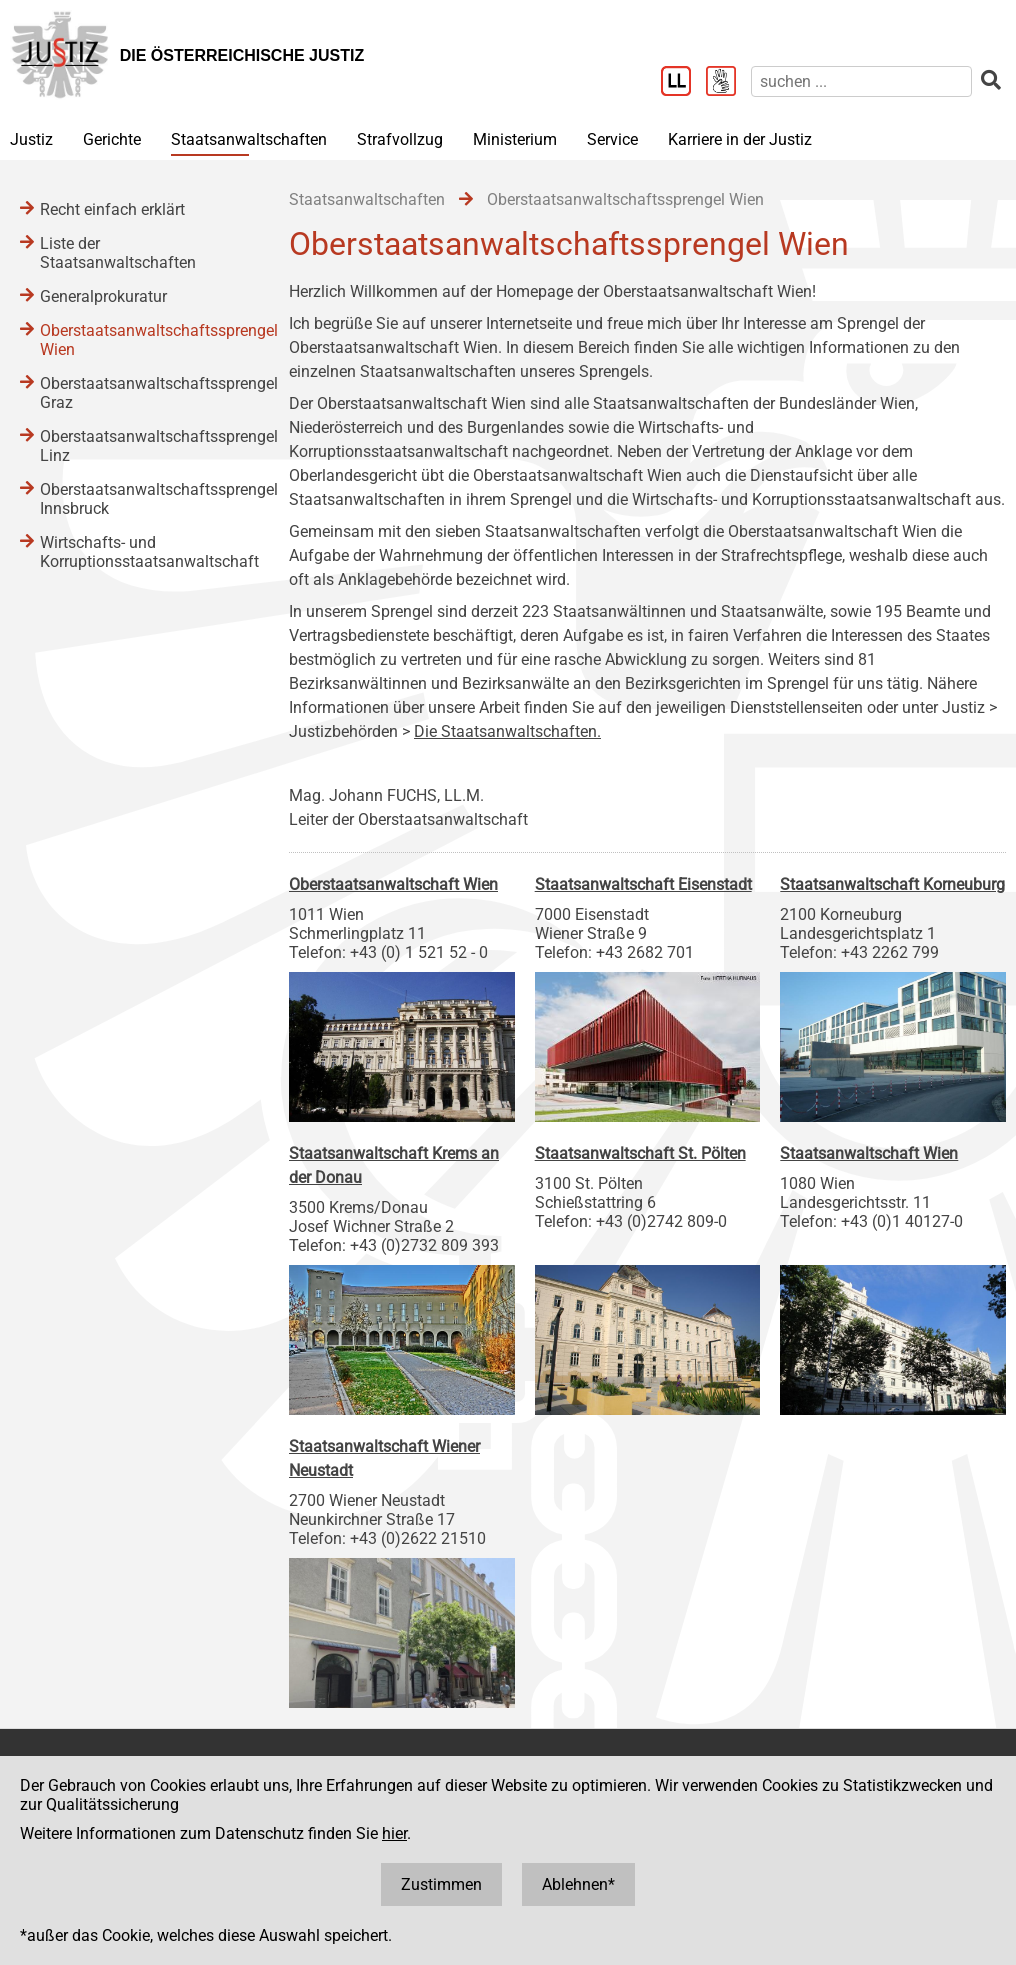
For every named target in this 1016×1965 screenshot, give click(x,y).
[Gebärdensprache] (728, 83)
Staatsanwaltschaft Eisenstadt (643, 884)
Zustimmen (441, 1884)
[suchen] (861, 81)
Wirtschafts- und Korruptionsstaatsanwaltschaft (144, 552)
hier (394, 1833)
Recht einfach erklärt (112, 209)
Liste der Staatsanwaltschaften (118, 253)
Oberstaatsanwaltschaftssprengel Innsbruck (144, 499)
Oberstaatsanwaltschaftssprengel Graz (144, 393)
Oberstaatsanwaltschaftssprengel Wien (144, 340)
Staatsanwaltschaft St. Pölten (640, 1153)
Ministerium (515, 139)
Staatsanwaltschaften (249, 139)
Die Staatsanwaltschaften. (507, 731)
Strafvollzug (400, 139)
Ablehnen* (578, 1884)
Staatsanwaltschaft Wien (869, 1153)
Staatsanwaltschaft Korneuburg (892, 884)
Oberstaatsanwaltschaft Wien (393, 884)
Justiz (31, 139)
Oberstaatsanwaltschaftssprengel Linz (144, 446)
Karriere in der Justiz (740, 139)
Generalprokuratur (103, 296)
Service (612, 139)
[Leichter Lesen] (683, 83)
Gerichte (112, 139)
